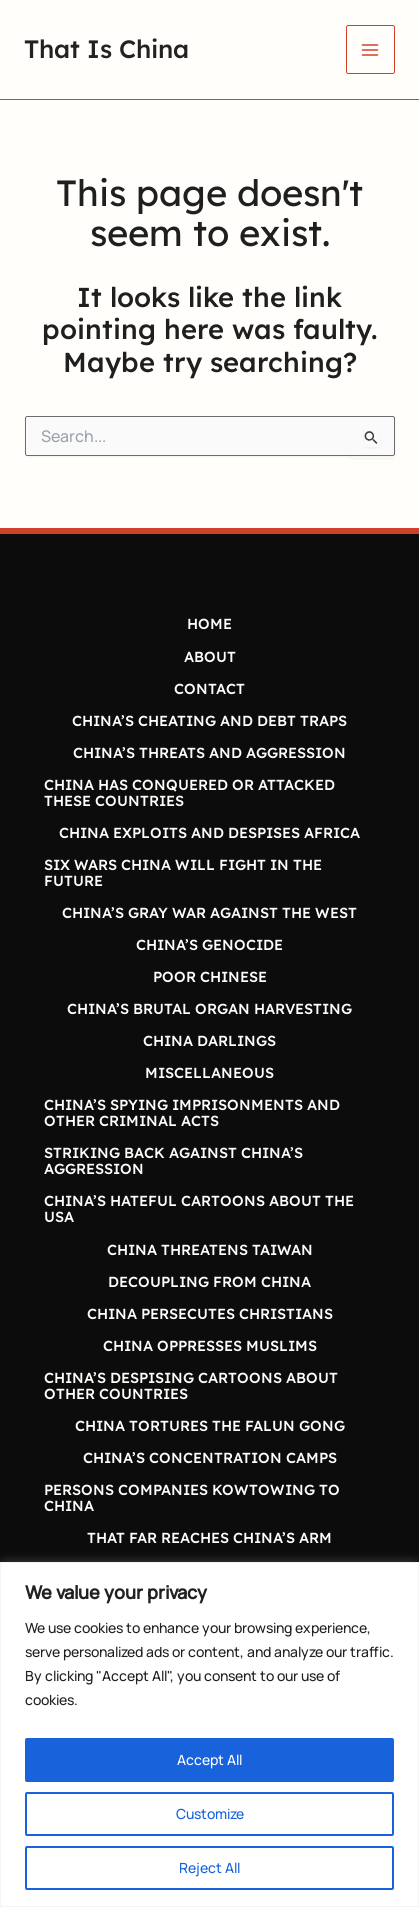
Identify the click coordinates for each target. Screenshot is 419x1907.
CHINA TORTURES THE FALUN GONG (210, 1425)
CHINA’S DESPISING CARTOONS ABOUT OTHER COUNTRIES (191, 1385)
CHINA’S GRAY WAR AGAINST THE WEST (209, 912)
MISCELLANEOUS (209, 1072)
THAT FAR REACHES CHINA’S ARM (209, 1537)
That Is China (106, 48)
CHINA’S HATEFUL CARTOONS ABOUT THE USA (199, 1208)
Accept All (209, 1759)
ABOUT (210, 656)
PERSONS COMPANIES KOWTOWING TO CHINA (192, 1497)
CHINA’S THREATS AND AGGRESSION (209, 752)
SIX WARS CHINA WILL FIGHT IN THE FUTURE (183, 872)
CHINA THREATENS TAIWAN (210, 1249)
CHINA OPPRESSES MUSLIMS (210, 1345)
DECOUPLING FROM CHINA (209, 1281)
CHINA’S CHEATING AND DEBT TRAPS (209, 720)
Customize (210, 1813)
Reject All (209, 1867)
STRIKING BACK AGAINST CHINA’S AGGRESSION (173, 1160)
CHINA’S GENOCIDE (209, 944)
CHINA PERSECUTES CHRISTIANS (210, 1313)
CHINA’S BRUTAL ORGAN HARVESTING (209, 1008)
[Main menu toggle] (370, 49)
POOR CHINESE (210, 976)
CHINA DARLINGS (209, 1040)
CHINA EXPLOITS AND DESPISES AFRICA (209, 832)
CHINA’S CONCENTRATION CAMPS (210, 1457)
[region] (209, 1734)
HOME (209, 623)
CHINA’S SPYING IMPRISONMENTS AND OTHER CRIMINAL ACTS (192, 1112)
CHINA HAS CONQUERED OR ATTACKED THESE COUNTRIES (189, 792)
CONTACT (209, 688)
